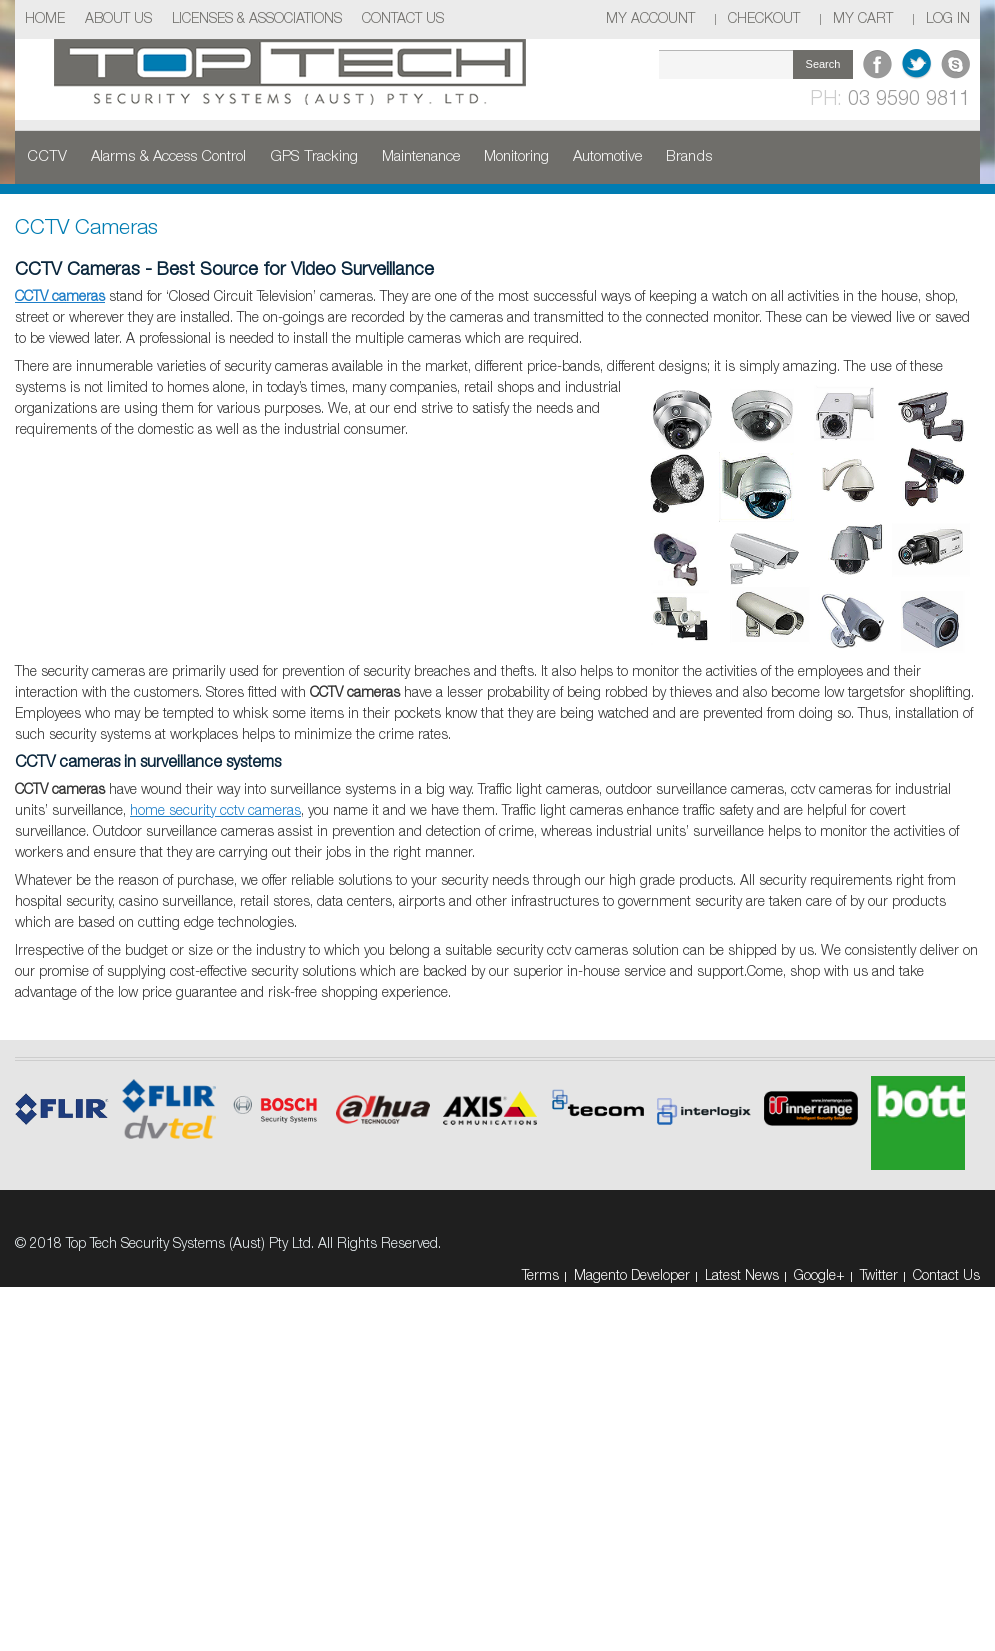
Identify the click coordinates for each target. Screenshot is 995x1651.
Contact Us (403, 19)
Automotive (607, 157)
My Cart (863, 19)
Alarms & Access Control (168, 157)
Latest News (742, 1276)
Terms (540, 1276)
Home (45, 19)
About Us (118, 19)
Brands (689, 157)
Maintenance (421, 157)
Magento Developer (632, 1276)
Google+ (819, 1276)
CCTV (47, 157)
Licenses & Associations (257, 19)
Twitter (879, 1276)
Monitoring (516, 157)
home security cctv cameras (215, 811)
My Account (650, 19)
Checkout (764, 19)
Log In (948, 19)
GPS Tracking (314, 157)
